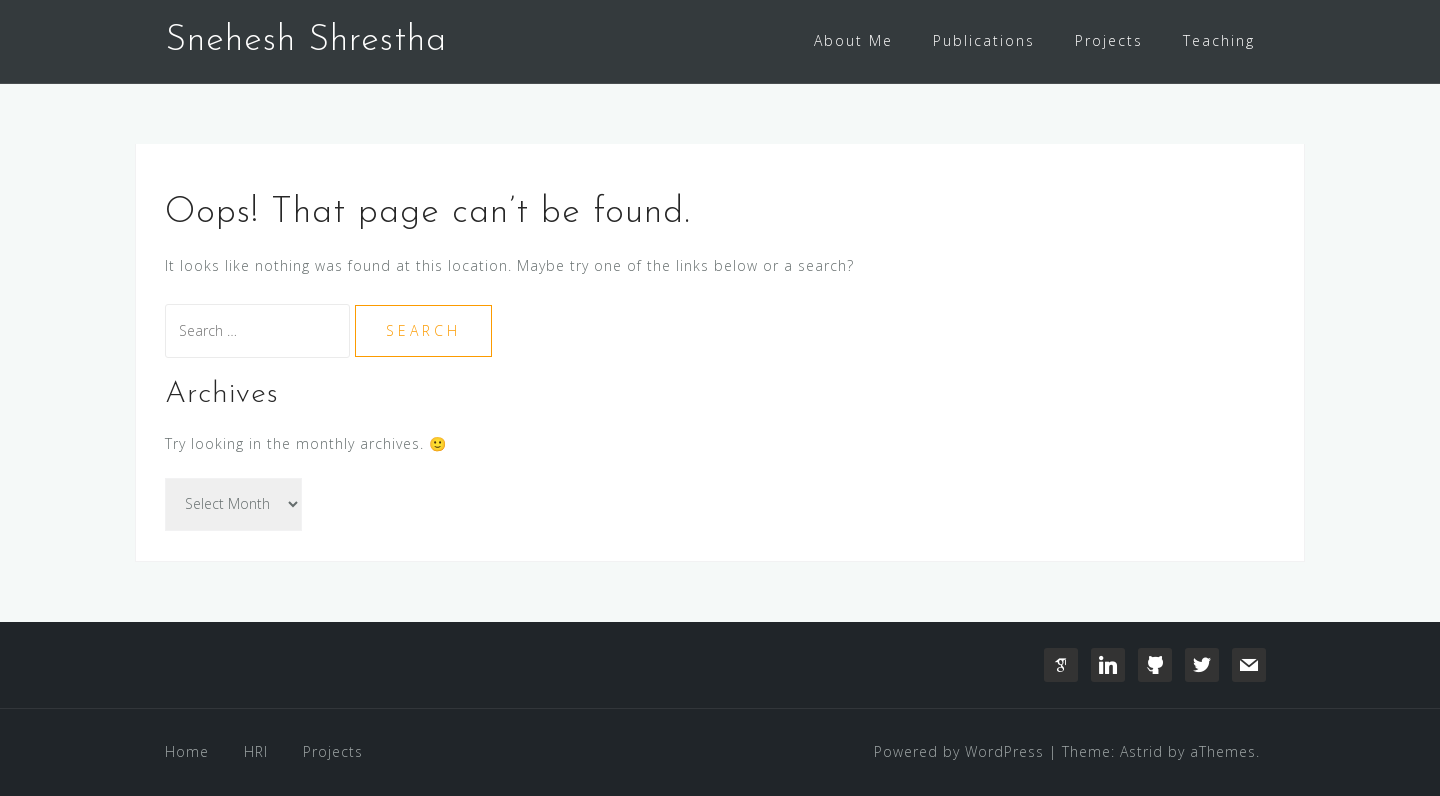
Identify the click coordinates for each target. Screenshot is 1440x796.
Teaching (1219, 40)
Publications (984, 40)
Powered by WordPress (959, 751)
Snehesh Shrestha (306, 41)
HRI (256, 751)
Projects (1109, 40)
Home (187, 751)
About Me (853, 40)
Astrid (1141, 751)
